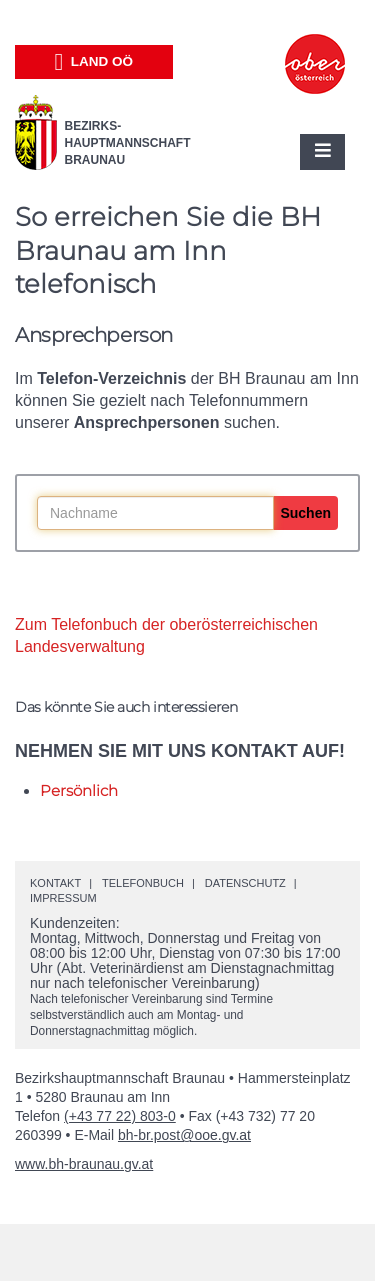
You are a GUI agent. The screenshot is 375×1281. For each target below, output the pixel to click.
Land (93, 62)
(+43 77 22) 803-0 (120, 1116)
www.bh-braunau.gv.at (84, 1164)
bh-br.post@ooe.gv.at (184, 1135)
